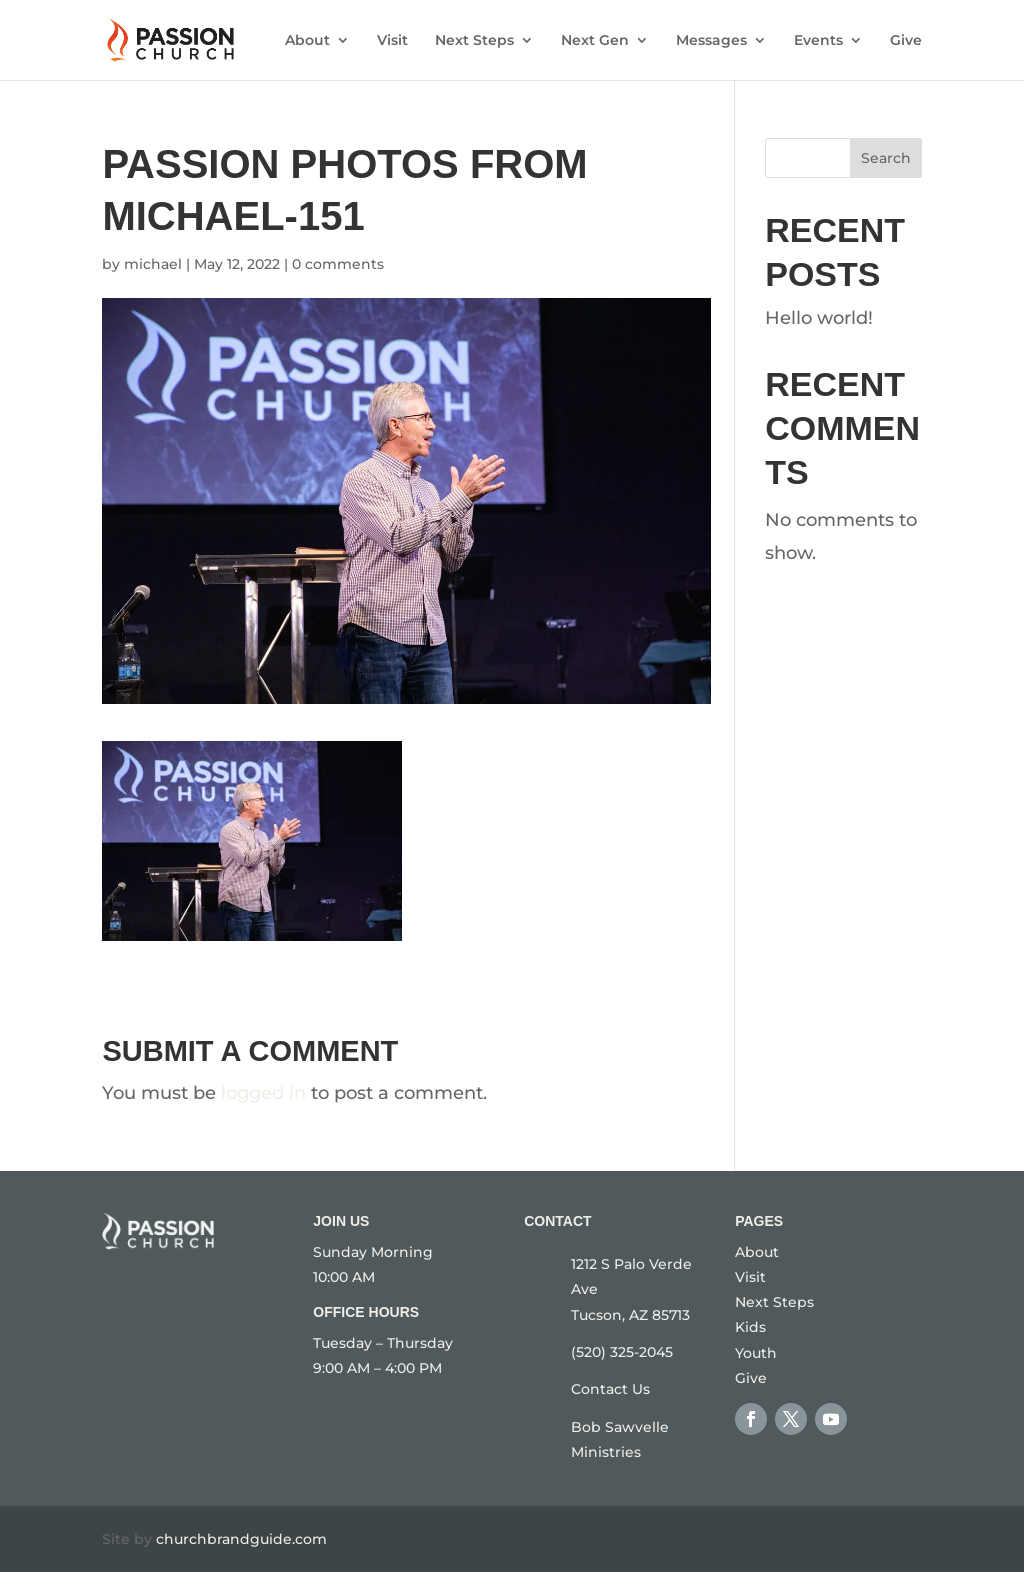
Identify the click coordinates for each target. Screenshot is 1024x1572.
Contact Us (610, 1389)
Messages (711, 41)
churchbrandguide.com (241, 1539)
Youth (756, 1353)
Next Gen (595, 41)
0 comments (338, 264)
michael (153, 264)
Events (818, 41)
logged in (263, 1093)
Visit (392, 41)
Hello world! (819, 318)
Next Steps (474, 41)
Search (886, 158)
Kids (750, 1327)
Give (906, 41)
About (307, 41)
